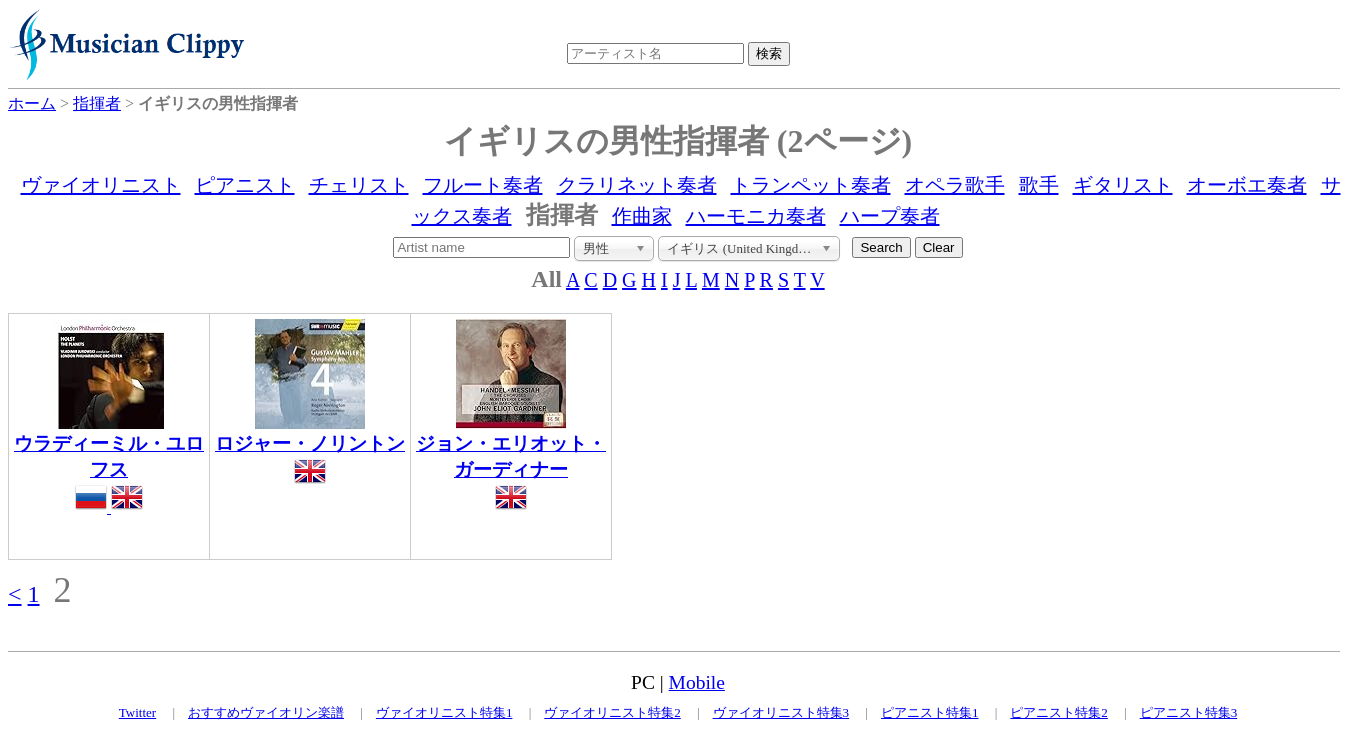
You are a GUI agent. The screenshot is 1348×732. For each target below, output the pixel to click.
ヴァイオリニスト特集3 (781, 712)
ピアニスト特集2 (1059, 712)
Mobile (697, 682)
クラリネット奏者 (637, 185)
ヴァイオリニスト (101, 185)
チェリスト (359, 185)
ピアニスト (245, 185)
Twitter (137, 712)
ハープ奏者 (890, 216)
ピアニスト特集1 (930, 712)
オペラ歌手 (955, 185)
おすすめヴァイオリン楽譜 (266, 712)
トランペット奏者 (811, 185)
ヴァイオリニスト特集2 (612, 712)
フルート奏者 (483, 185)
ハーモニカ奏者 (756, 216)
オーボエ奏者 (1247, 185)
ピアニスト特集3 (1189, 712)
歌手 (1039, 185)
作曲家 (642, 216)
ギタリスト (1123, 185)
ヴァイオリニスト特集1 (444, 712)
